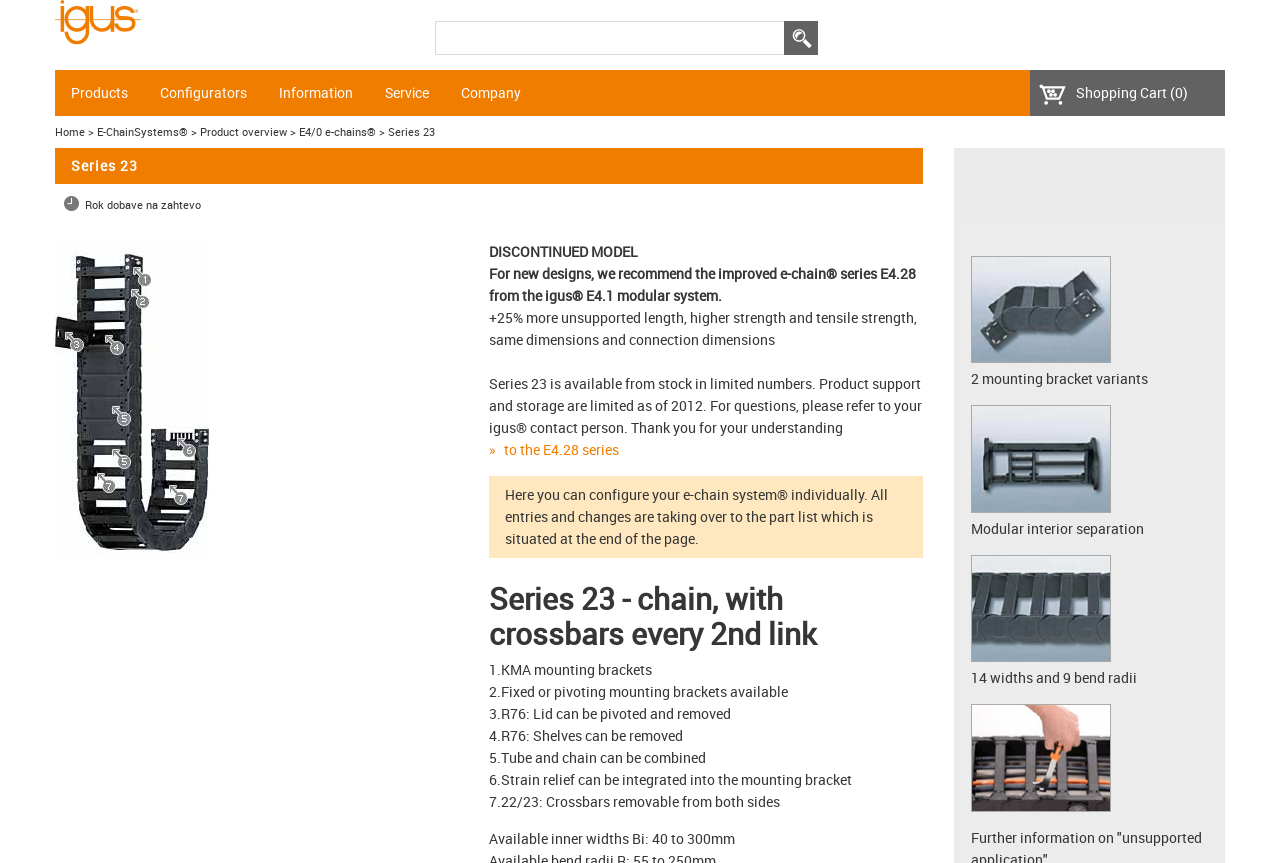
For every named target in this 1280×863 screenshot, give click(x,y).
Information (316, 93)
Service (407, 93)
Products (99, 93)
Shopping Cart (1132, 92)
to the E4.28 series (561, 449)
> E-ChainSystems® (138, 131)
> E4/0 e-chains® (333, 131)
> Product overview (239, 131)
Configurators (203, 93)
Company (491, 93)
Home (70, 131)
